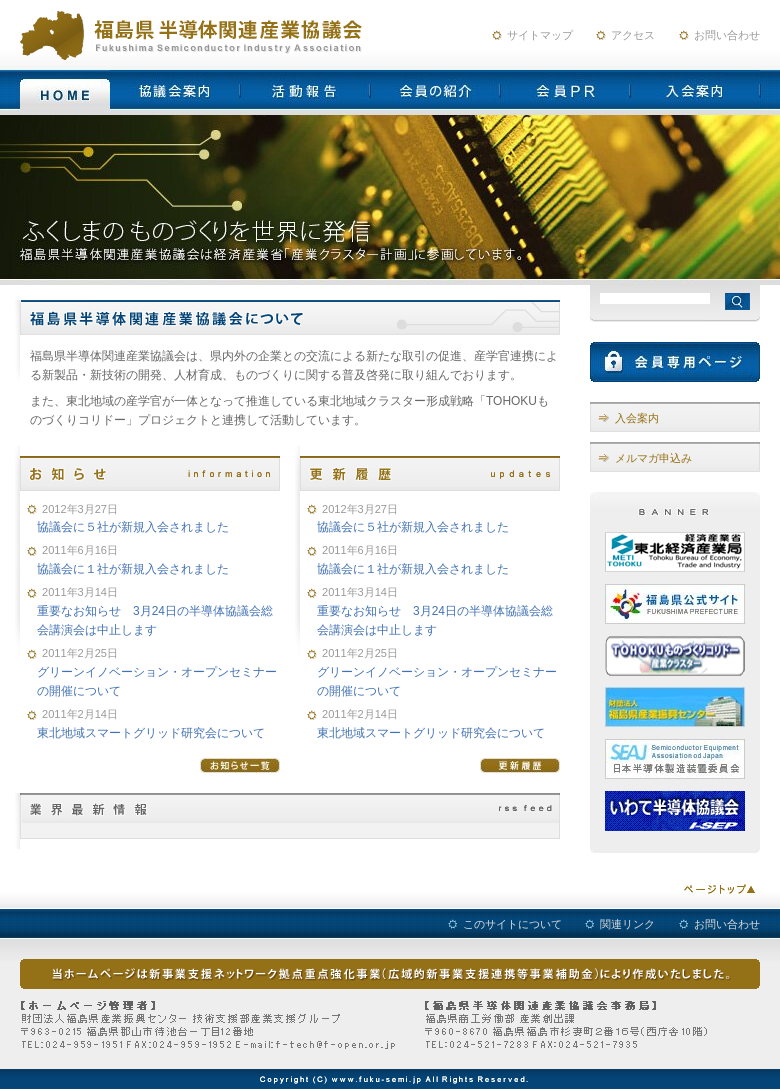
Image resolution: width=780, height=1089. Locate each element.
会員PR (565, 90)
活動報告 (305, 90)
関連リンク (627, 924)
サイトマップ (540, 35)
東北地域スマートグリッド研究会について (151, 733)
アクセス (633, 35)
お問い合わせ (727, 35)
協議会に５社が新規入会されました (133, 527)
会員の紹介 (435, 90)
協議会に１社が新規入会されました (133, 569)
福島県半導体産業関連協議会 (195, 35)
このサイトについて (512, 924)
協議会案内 (175, 90)
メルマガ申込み (653, 458)
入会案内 (695, 90)
